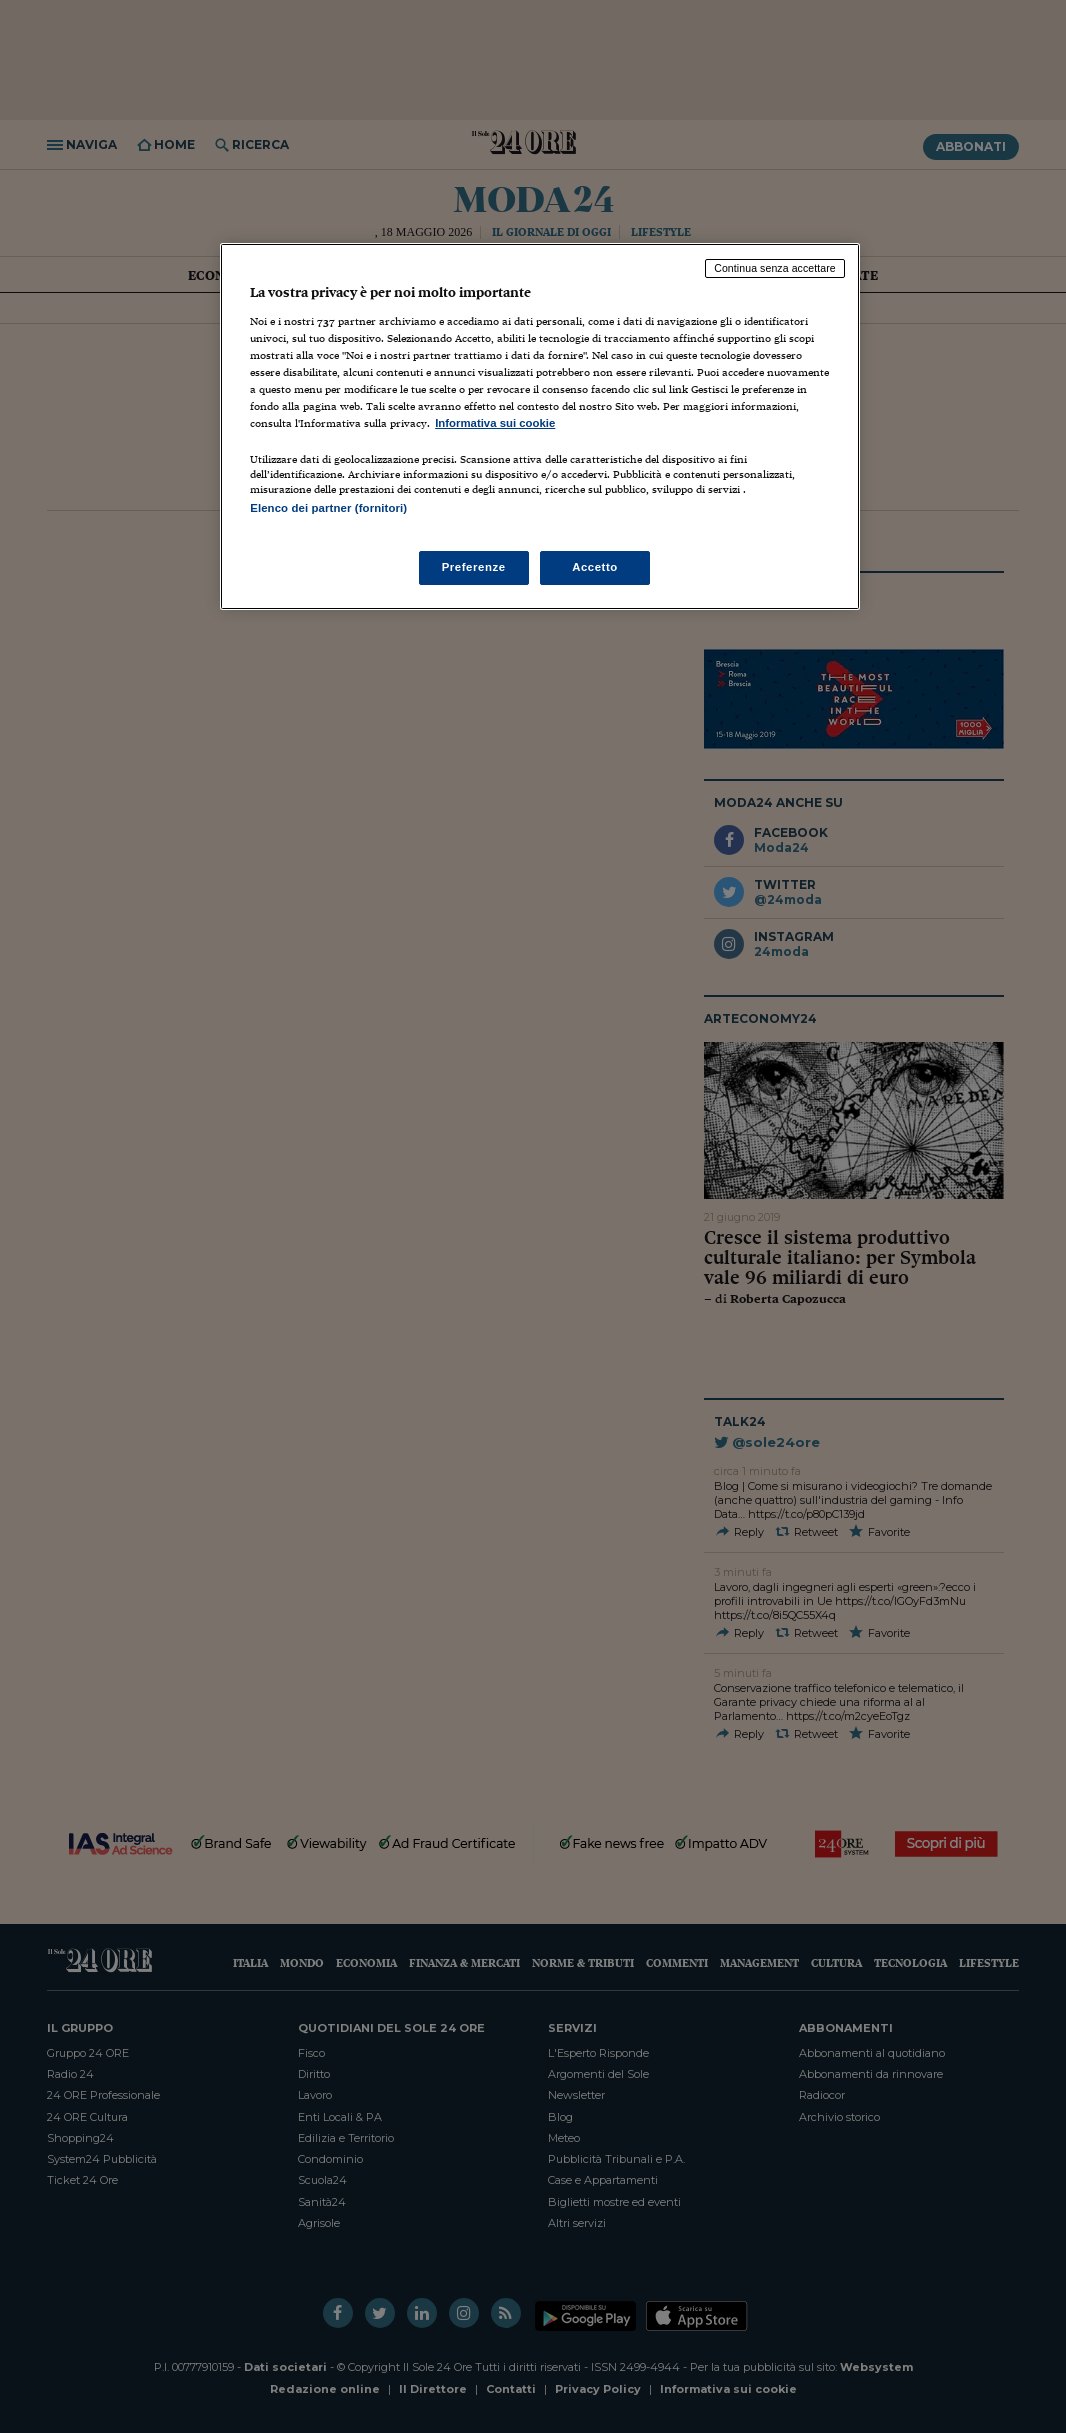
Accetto (595, 567)
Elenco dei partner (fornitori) (328, 508)
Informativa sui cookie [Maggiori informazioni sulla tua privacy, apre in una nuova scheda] (495, 423)
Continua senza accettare (775, 268)
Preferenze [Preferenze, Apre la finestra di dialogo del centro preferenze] (474, 567)
